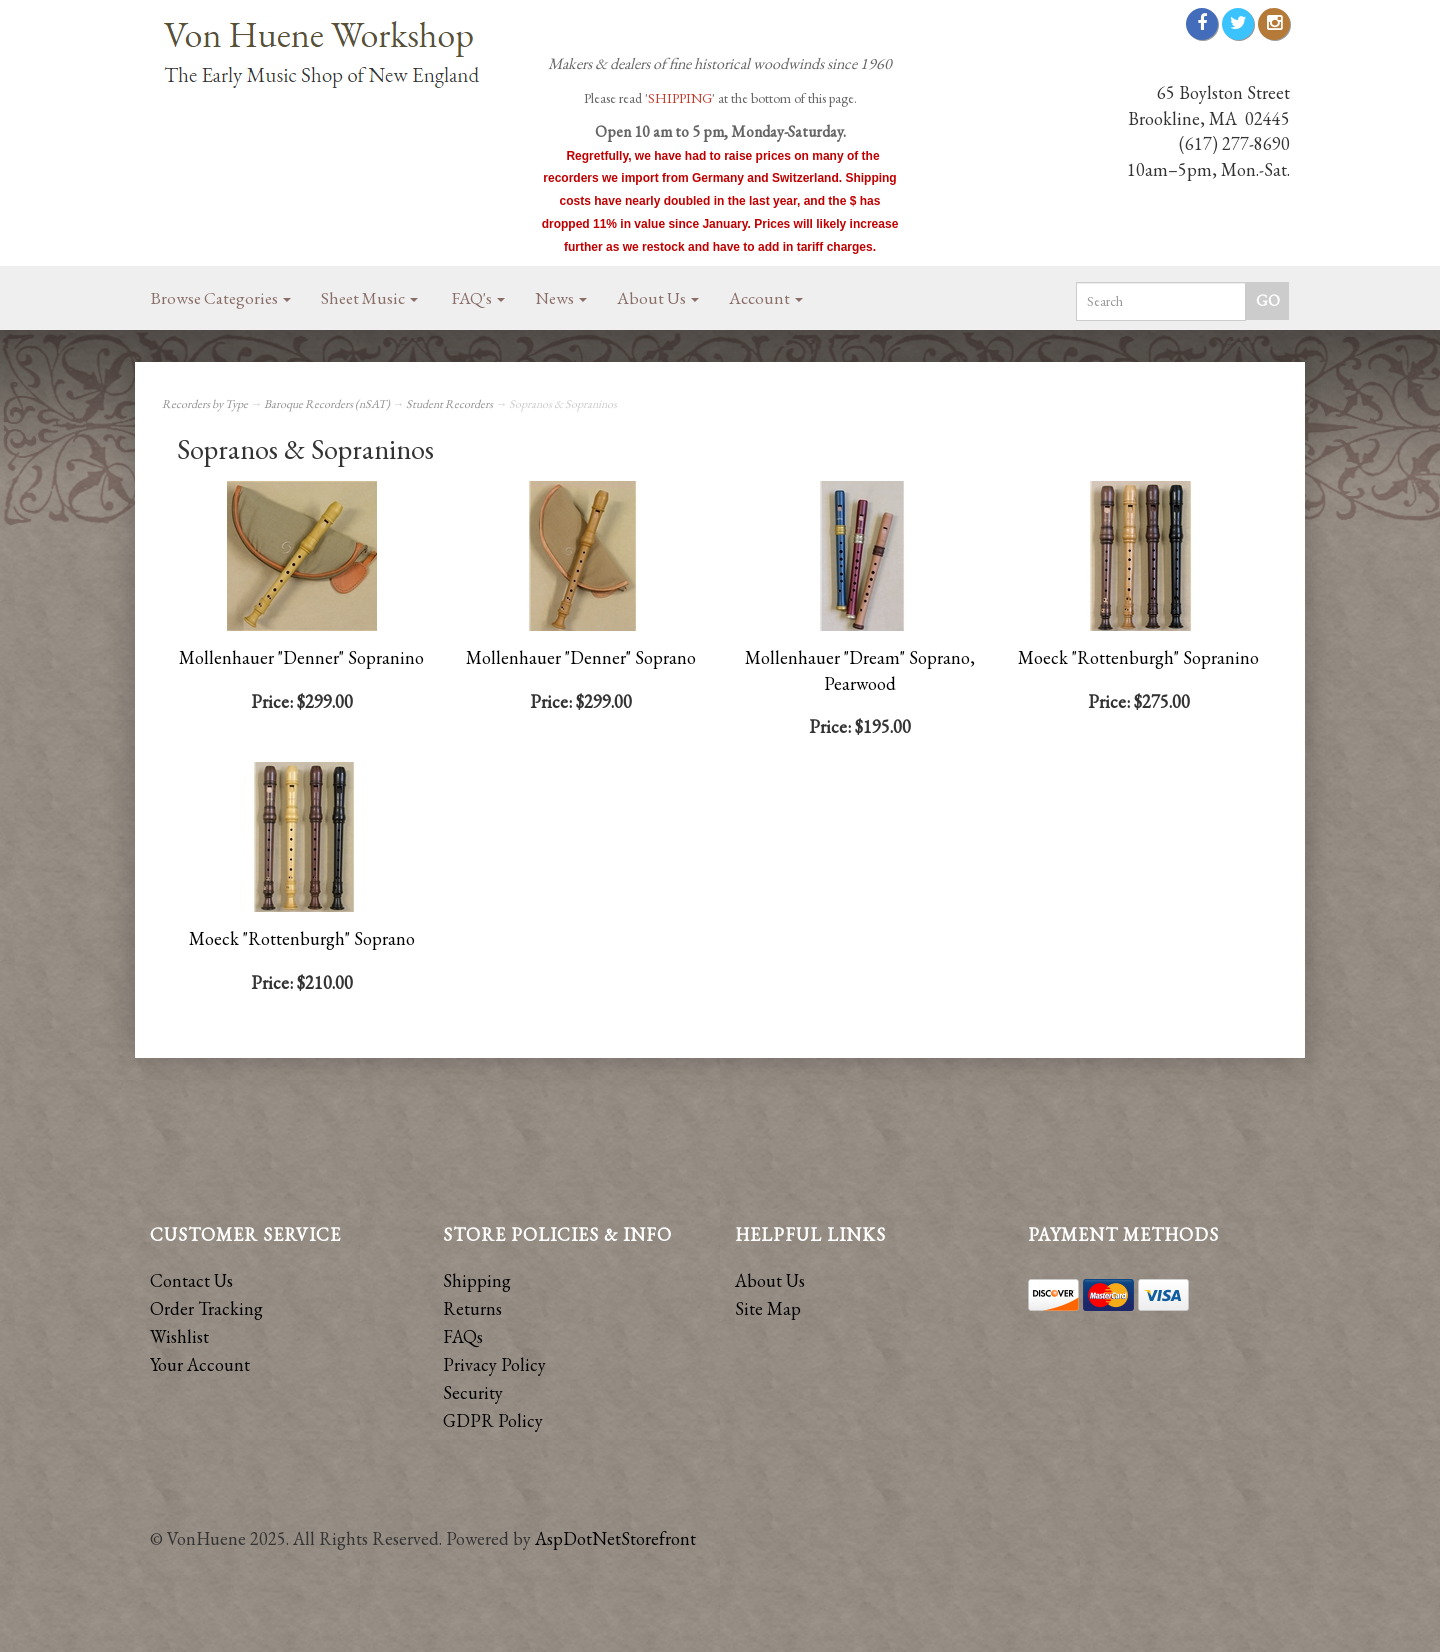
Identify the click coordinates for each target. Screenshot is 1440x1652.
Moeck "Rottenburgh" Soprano (302, 938)
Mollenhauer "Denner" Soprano (581, 657)
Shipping (477, 1280)
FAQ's (478, 298)
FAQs (463, 1336)
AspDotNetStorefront (615, 1538)
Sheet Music (369, 298)
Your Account (200, 1364)
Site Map (768, 1308)
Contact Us (191, 1280)
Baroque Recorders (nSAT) (327, 404)
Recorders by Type (205, 404)
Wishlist (179, 1336)
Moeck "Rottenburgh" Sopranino (1138, 657)
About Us (658, 298)
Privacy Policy (494, 1364)
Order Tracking (206, 1308)
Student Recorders (449, 404)
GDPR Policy (493, 1420)
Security (473, 1392)
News (561, 298)
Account (766, 298)
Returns (472, 1308)
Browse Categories (221, 298)
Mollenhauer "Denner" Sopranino (301, 657)
